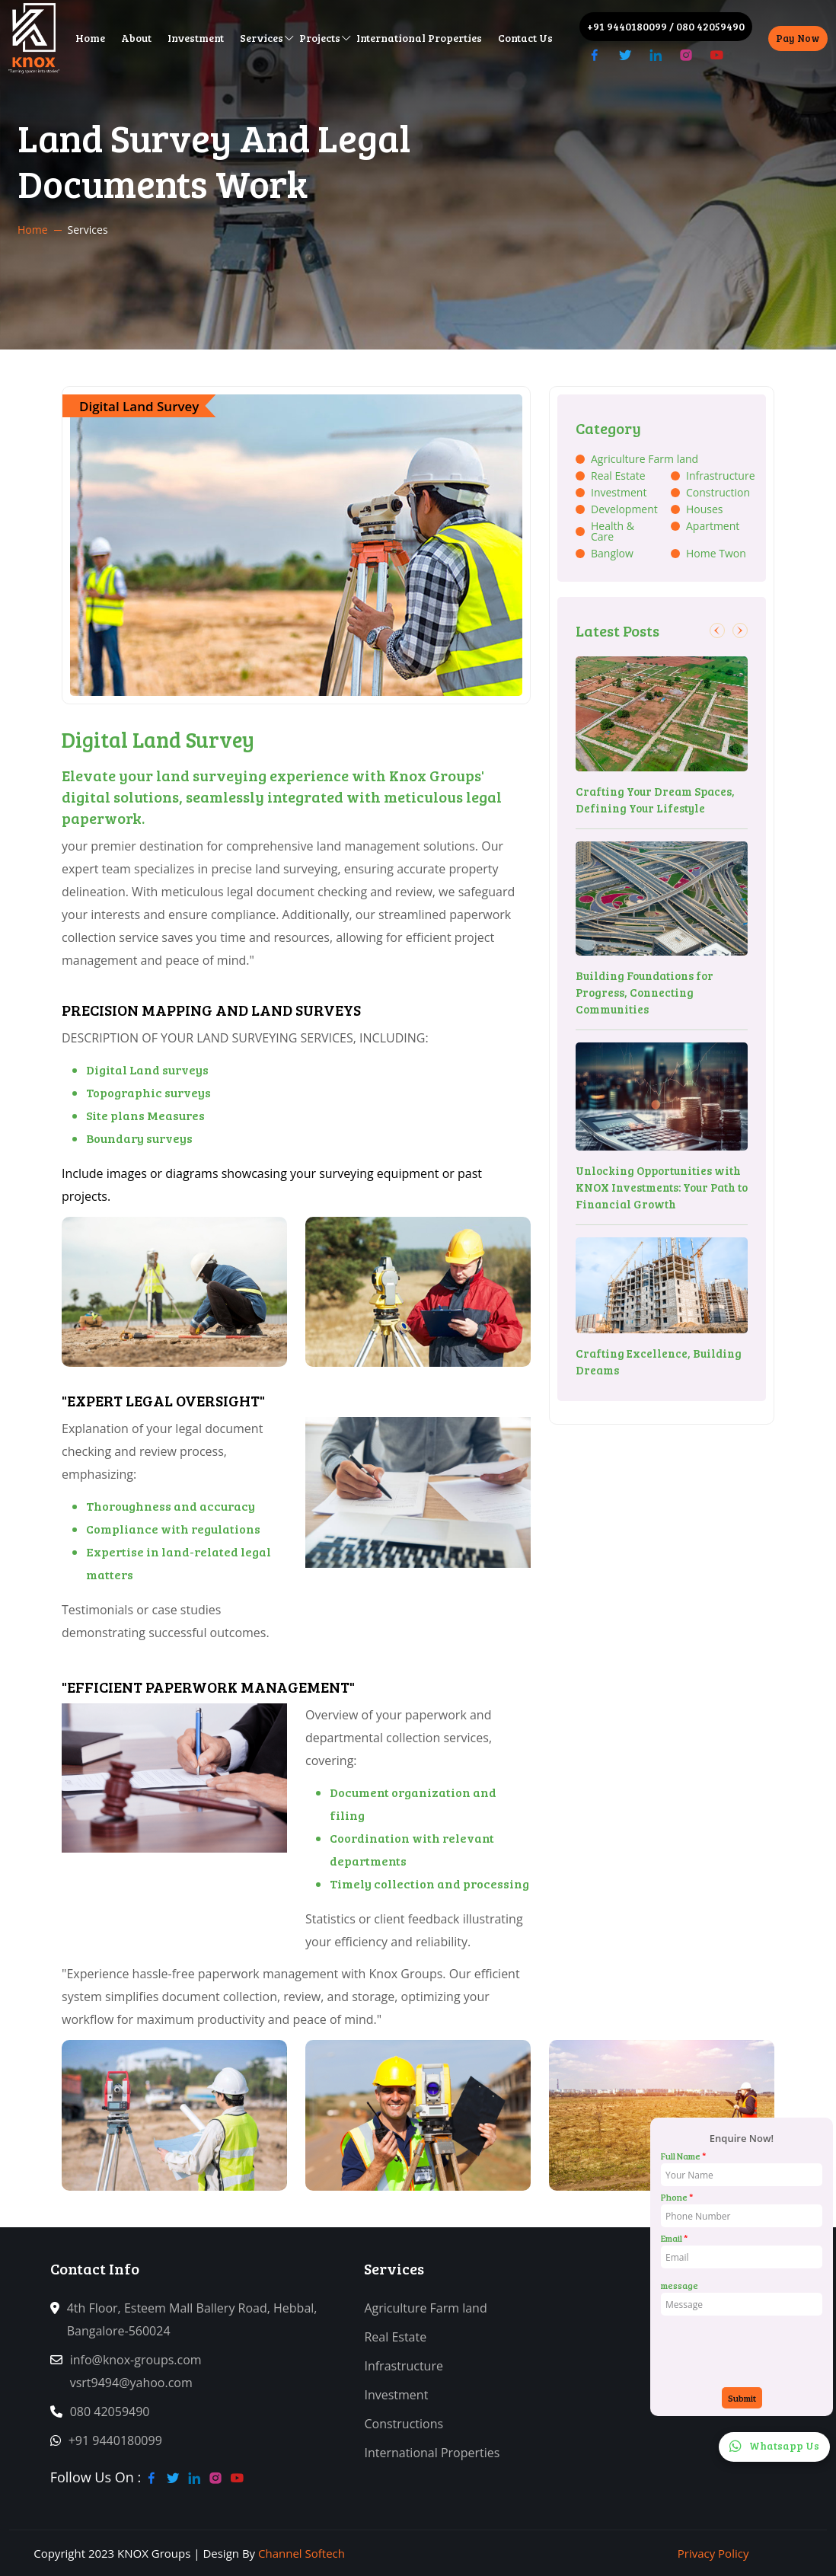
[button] (717, 630)
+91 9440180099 (627, 26)
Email (674, 2237)
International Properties (419, 37)
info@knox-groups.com (142, 2359)
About (136, 37)
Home (90, 37)
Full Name (683, 2155)
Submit (742, 2398)
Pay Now (798, 38)
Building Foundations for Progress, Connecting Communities (644, 992)
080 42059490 (710, 26)
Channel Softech (301, 2553)
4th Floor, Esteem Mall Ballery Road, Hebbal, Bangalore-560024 (192, 2319)
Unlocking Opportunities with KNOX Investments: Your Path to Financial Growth (662, 1187)
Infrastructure (409, 2365)
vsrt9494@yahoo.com (138, 2382)
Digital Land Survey (139, 406)
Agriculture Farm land (431, 2308)
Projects (319, 37)
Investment (196, 37)
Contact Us (525, 37)
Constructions (410, 2423)
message (679, 2285)
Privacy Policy (713, 2553)
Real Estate (401, 2337)
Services (261, 37)
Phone (677, 2196)
